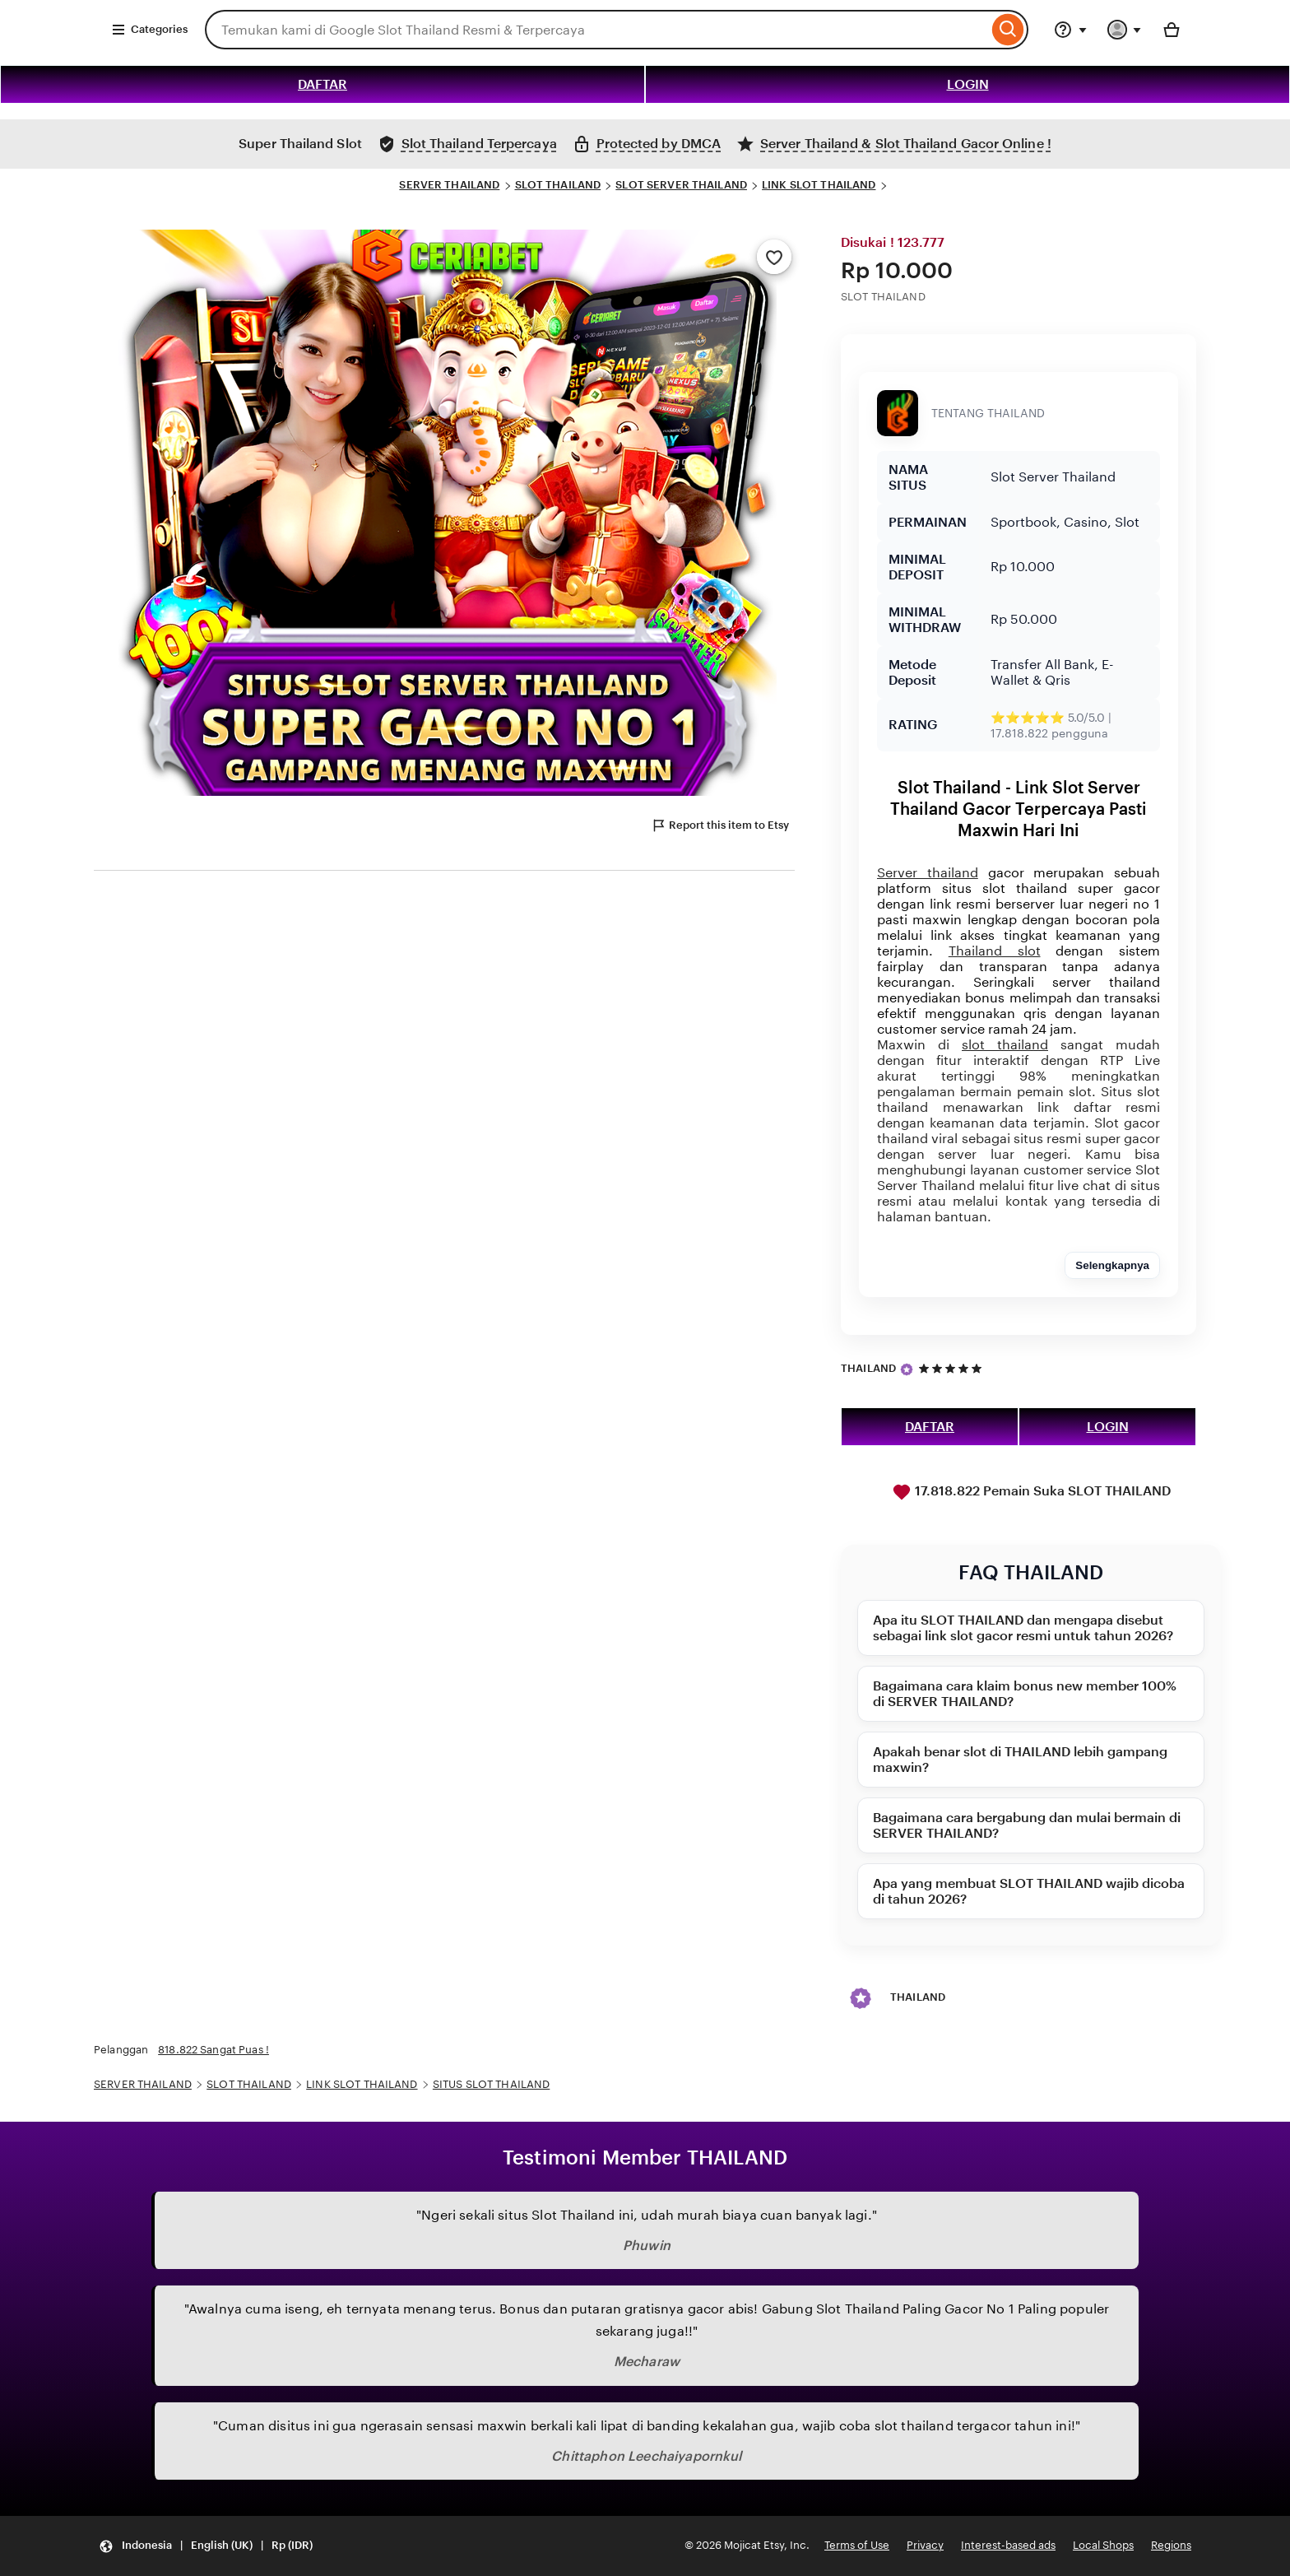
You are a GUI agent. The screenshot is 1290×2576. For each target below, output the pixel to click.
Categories (149, 29)
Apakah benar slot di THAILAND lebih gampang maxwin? (1020, 1759)
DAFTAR (322, 84)
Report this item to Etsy (720, 825)
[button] (205, 2546)
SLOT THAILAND (558, 185)
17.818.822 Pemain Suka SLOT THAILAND (1031, 1492)
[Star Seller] (906, 1369)
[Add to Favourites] (774, 256)
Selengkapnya (1112, 1265)
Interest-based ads (1008, 2545)
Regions (1171, 2545)
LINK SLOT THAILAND (818, 185)
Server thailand (927, 873)
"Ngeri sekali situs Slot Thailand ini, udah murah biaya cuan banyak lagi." (646, 2215)
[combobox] (596, 29)
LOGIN (968, 84)
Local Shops (1103, 2545)
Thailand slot (995, 951)
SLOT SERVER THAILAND (681, 185)
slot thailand (1005, 1045)
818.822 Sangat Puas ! (213, 2050)
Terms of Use (856, 2545)
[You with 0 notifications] (1124, 29)
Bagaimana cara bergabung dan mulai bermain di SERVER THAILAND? (1027, 1825)
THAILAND (868, 1368)
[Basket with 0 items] (1171, 29)
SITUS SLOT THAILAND (491, 2084)
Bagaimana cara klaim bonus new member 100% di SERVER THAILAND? (1024, 1693)
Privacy (925, 2545)
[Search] (1008, 29)
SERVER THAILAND (449, 185)
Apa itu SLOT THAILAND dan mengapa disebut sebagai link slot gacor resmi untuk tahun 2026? (1023, 1628)
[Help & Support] (1070, 29)
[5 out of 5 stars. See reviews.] (952, 1368)
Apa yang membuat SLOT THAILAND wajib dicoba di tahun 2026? (1029, 1891)
